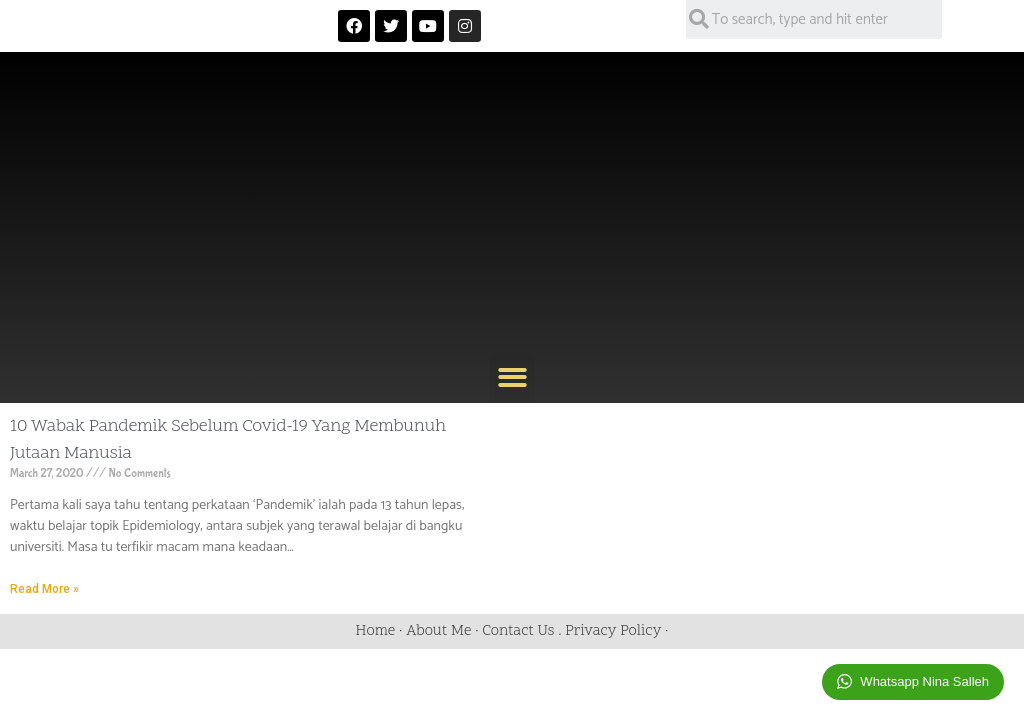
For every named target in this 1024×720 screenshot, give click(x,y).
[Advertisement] (512, 204)
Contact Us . (523, 631)
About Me (438, 631)
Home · (381, 631)
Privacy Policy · (616, 631)
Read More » (44, 589)
